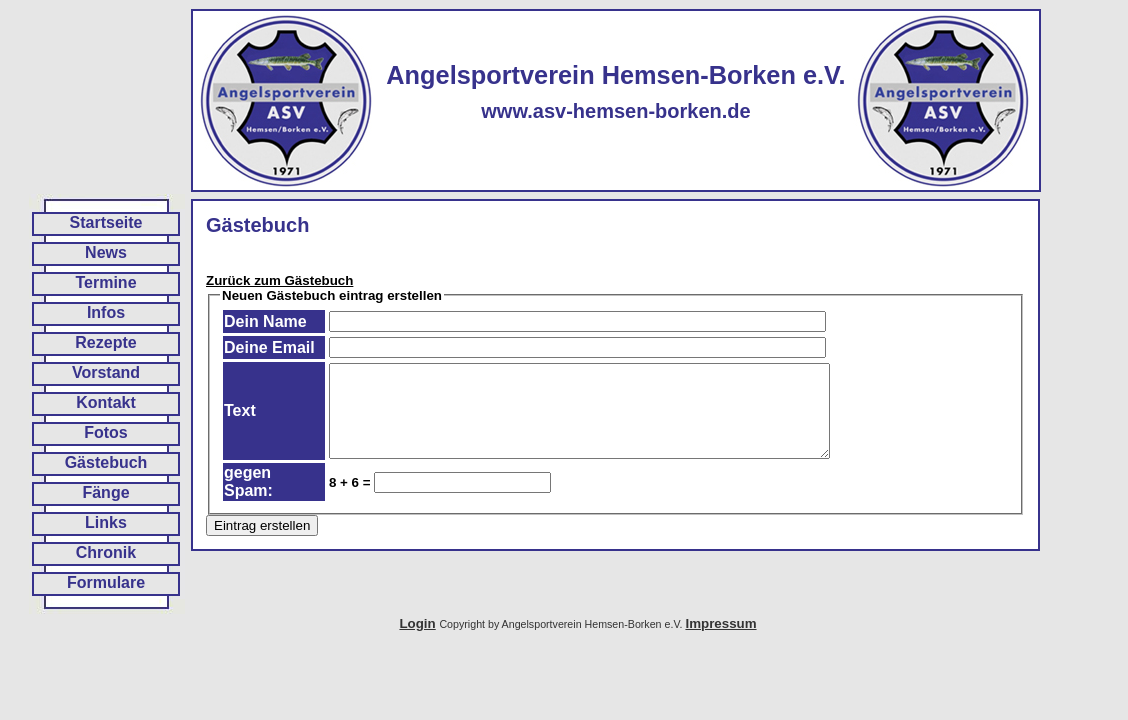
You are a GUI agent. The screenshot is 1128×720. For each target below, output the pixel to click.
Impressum (720, 623)
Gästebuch (106, 462)
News (106, 252)
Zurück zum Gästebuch (279, 280)
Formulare (106, 582)
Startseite (106, 222)
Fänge (105, 492)
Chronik (106, 552)
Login (417, 623)
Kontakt (106, 402)
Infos (106, 312)
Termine (105, 282)
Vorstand (106, 372)
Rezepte (105, 342)
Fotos (106, 432)
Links (106, 522)
